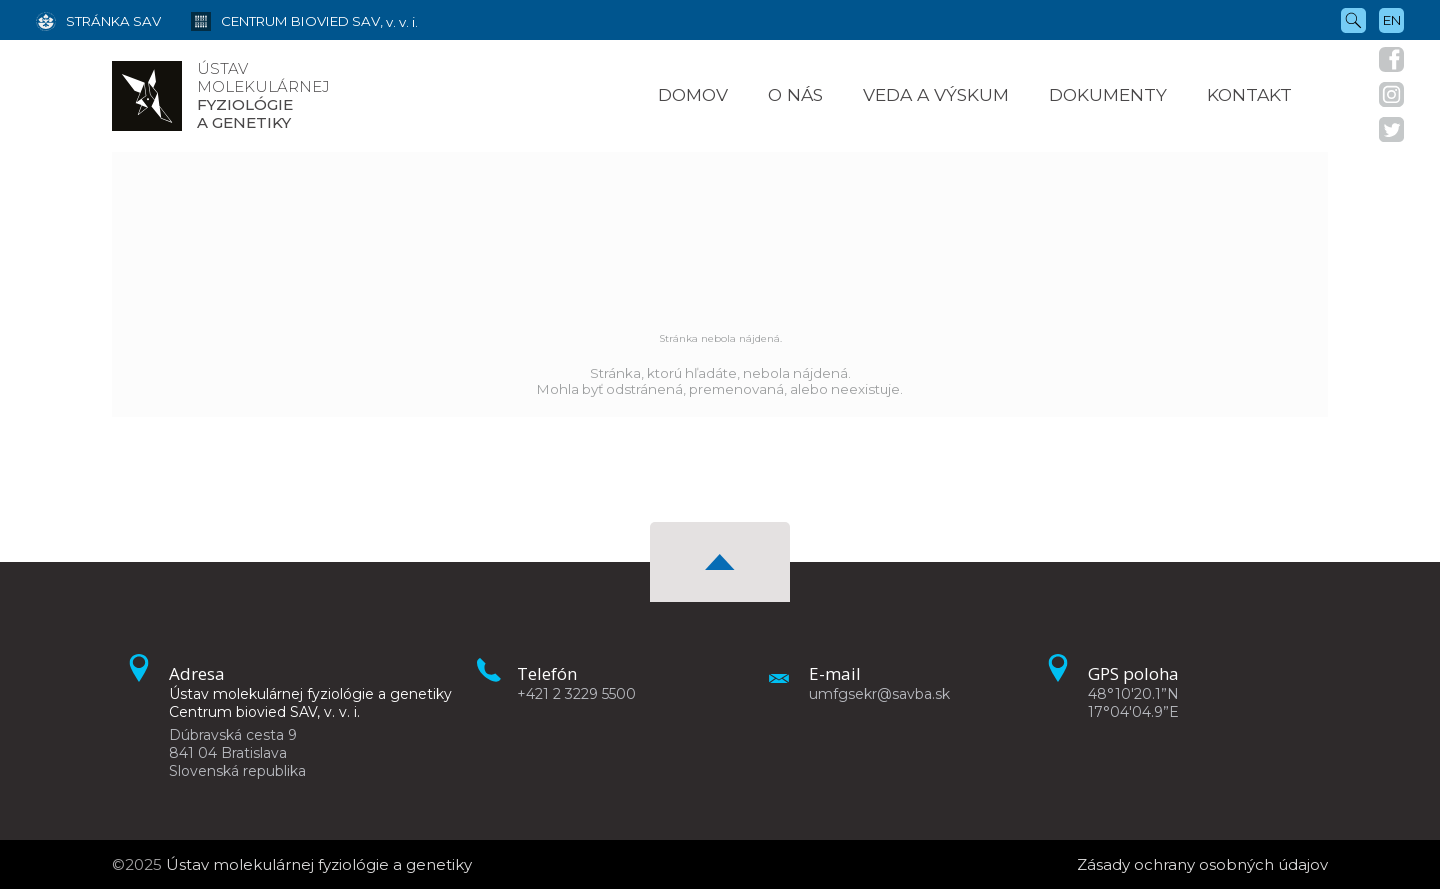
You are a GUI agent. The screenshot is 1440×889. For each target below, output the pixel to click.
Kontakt (1249, 94)
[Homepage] (147, 96)
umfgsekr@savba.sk (879, 694)
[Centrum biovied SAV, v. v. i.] (289, 20)
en (1392, 20)
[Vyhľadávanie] (1353, 19)
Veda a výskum (936, 94)
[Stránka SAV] (98, 20)
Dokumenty (1108, 94)
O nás (795, 94)
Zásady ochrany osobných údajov (1202, 864)
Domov (693, 94)
